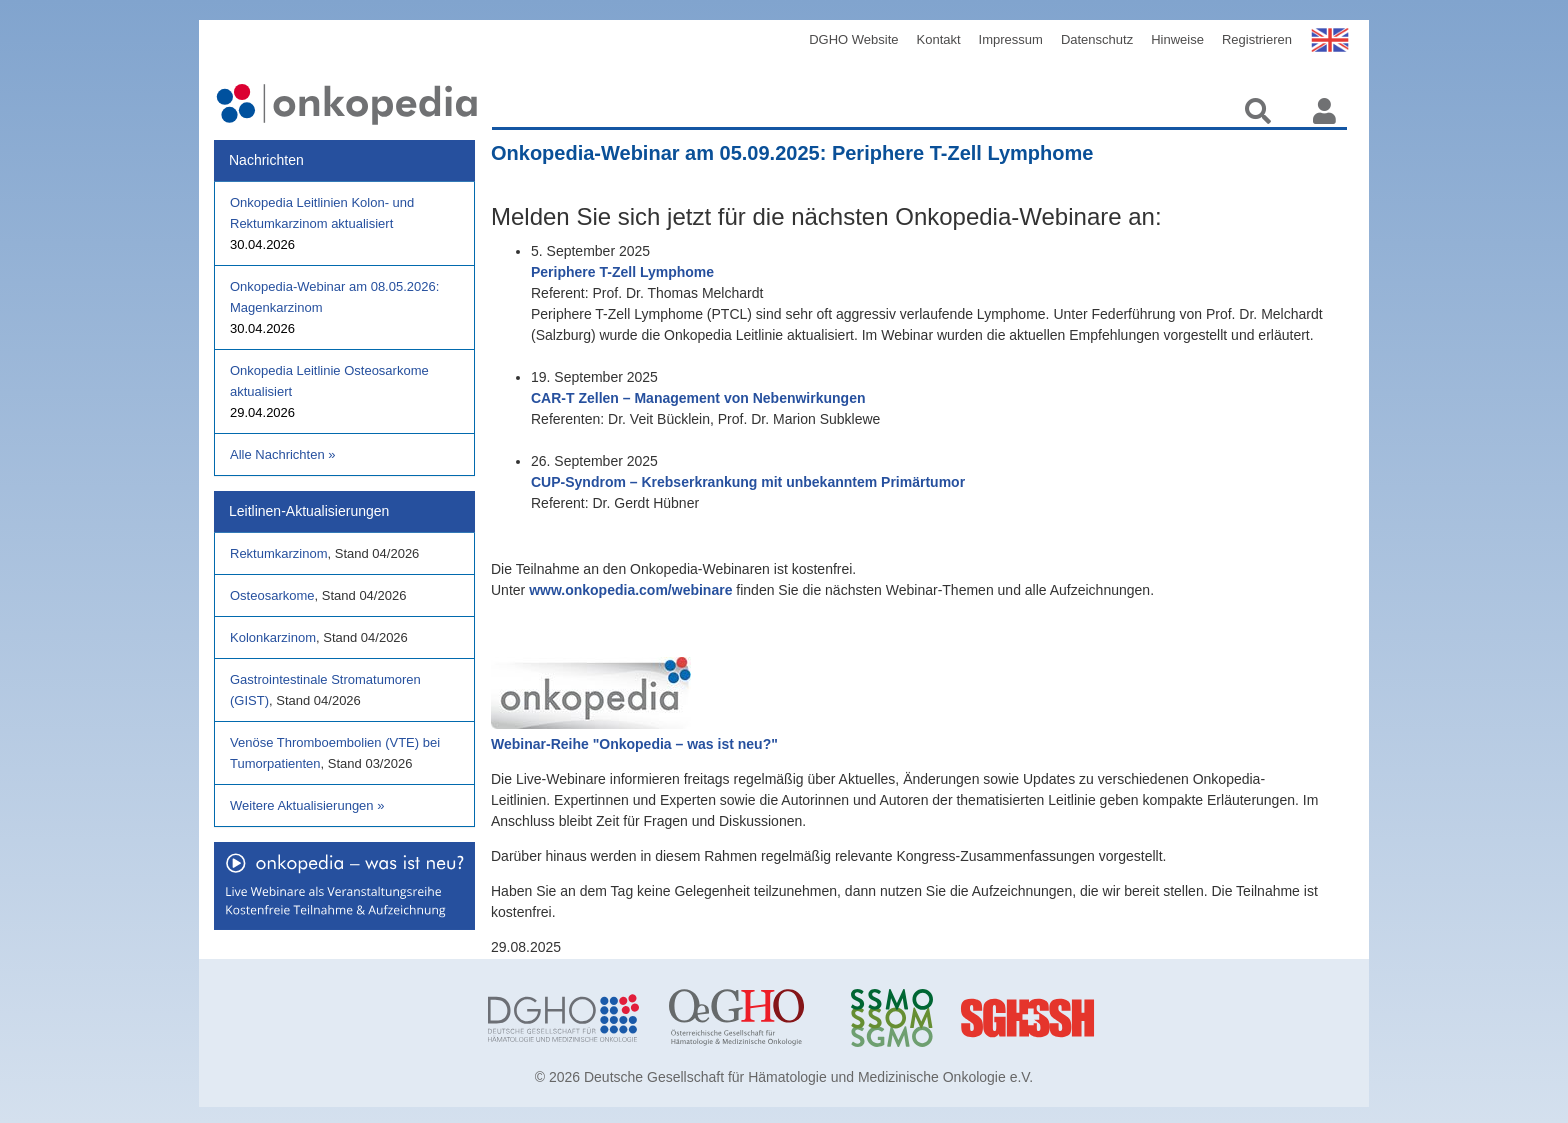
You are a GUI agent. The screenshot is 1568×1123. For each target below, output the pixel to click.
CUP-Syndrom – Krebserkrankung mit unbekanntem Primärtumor (748, 482)
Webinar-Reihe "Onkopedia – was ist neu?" (634, 744)
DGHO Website (853, 39)
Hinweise (1177, 39)
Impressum (1011, 39)
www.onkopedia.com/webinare (630, 590)
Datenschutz (1097, 39)
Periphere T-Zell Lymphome (622, 272)
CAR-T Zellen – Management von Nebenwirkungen (698, 398)
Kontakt (939, 39)
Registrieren (1257, 39)
